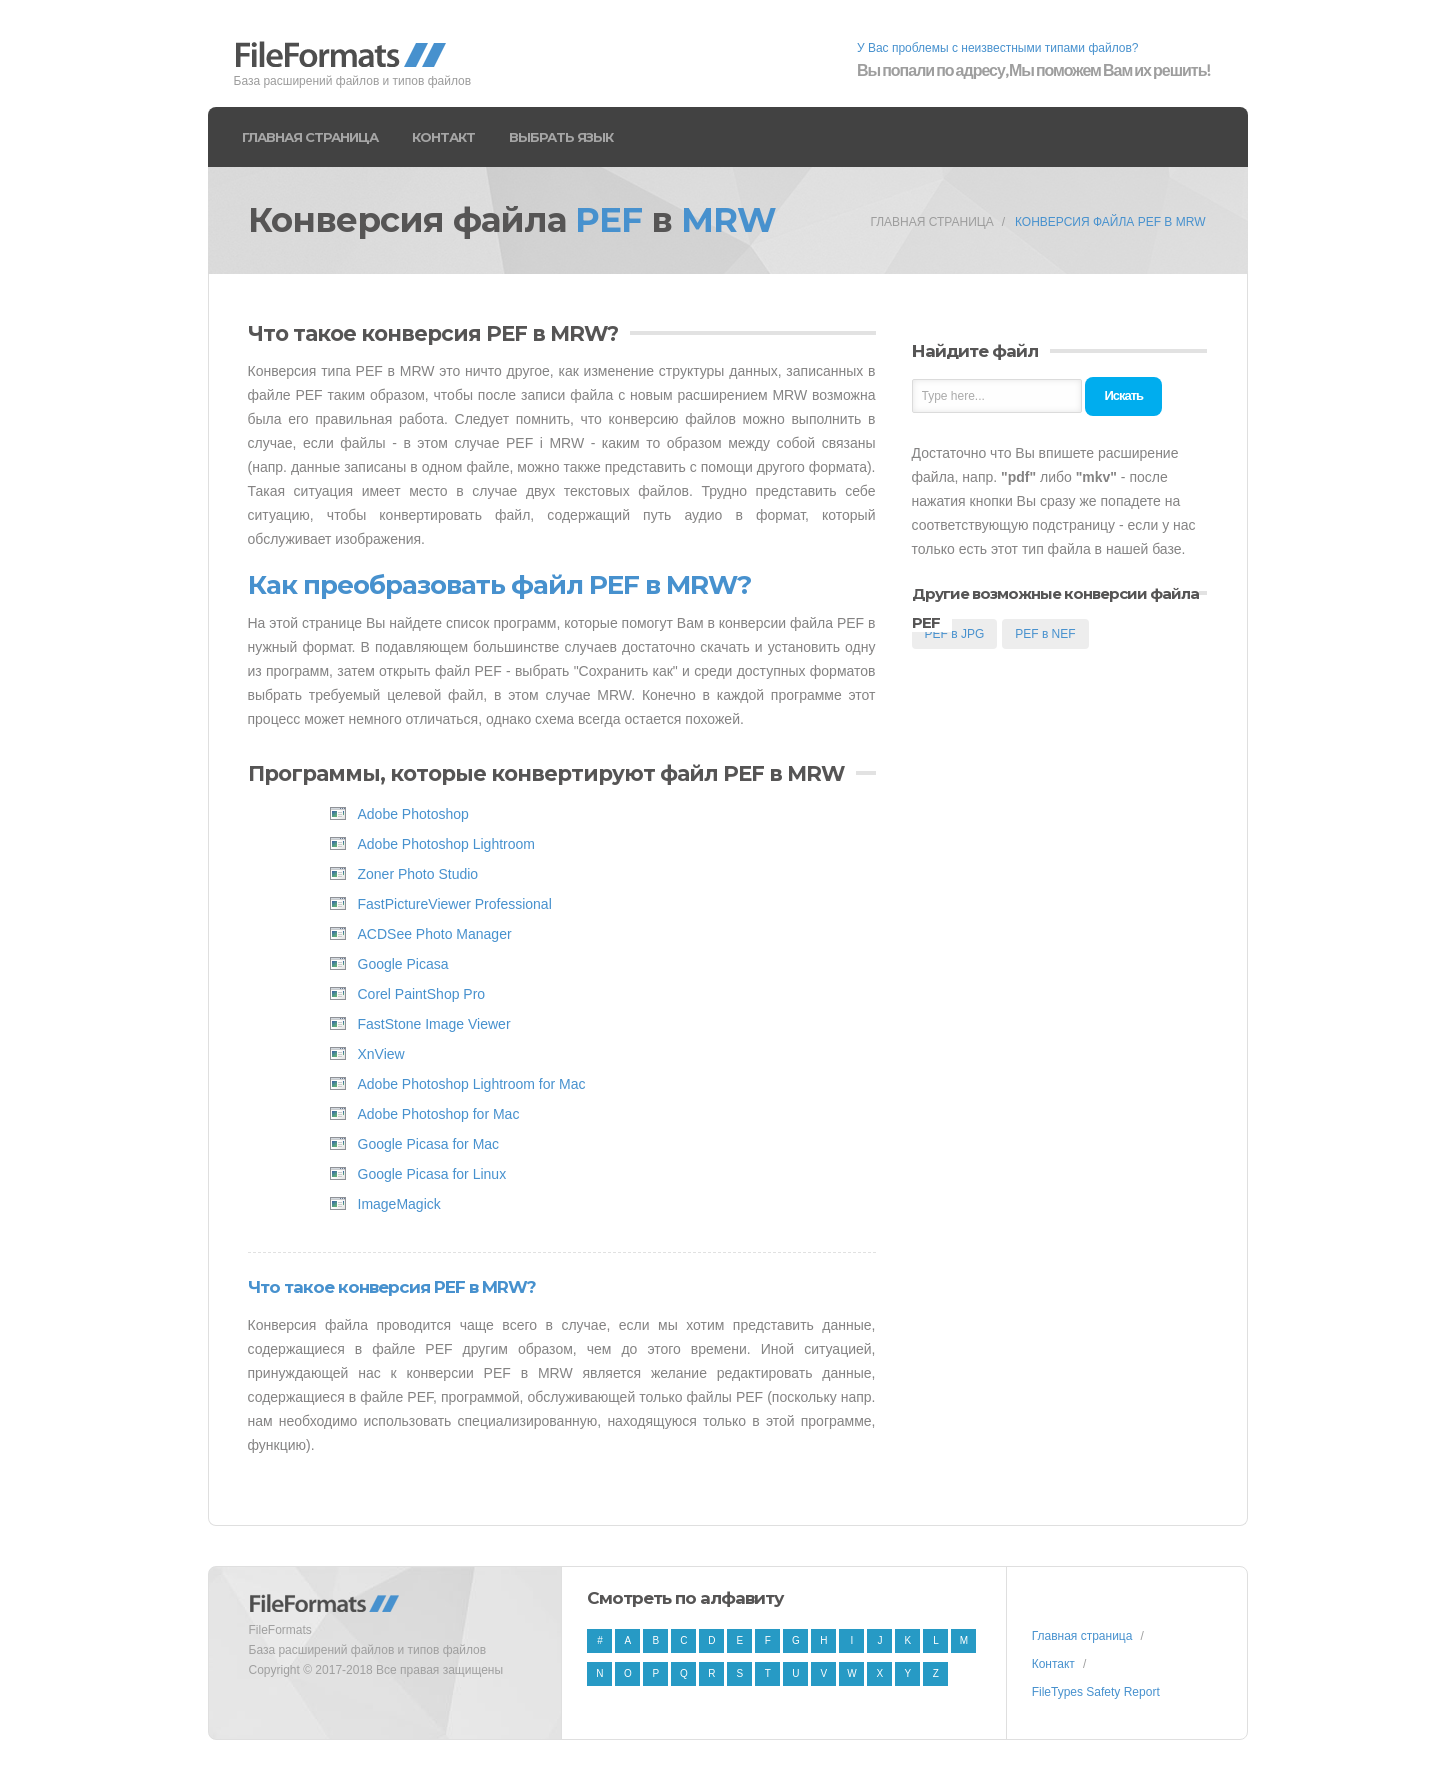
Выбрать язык (561, 137)
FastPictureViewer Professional (455, 904)
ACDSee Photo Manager (435, 934)
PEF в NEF (1045, 634)
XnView (381, 1054)
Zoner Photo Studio (418, 874)
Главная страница (310, 137)
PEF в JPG (955, 634)
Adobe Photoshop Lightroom (446, 844)
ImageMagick (399, 1204)
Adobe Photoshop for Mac (439, 1114)
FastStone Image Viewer (434, 1024)
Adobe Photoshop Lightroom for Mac (472, 1084)
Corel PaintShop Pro (422, 994)
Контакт (443, 137)
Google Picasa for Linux (432, 1174)
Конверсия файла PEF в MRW (1110, 222)
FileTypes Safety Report (1096, 1692)
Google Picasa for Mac (429, 1144)
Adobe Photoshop (413, 814)
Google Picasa (403, 964)
